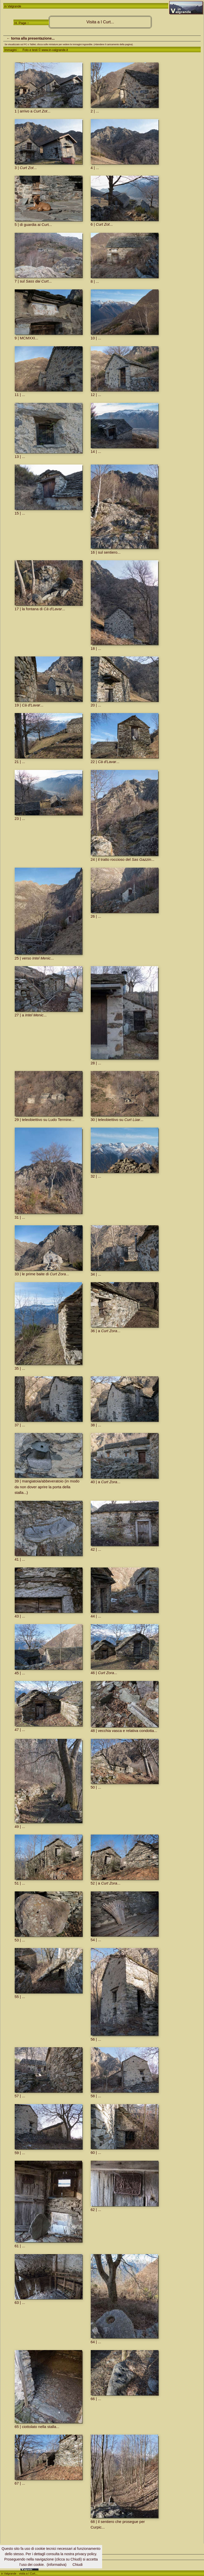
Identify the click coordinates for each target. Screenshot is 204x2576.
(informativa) (56, 2565)
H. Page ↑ (21, 23)
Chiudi (77, 2565)
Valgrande (14, 6)
